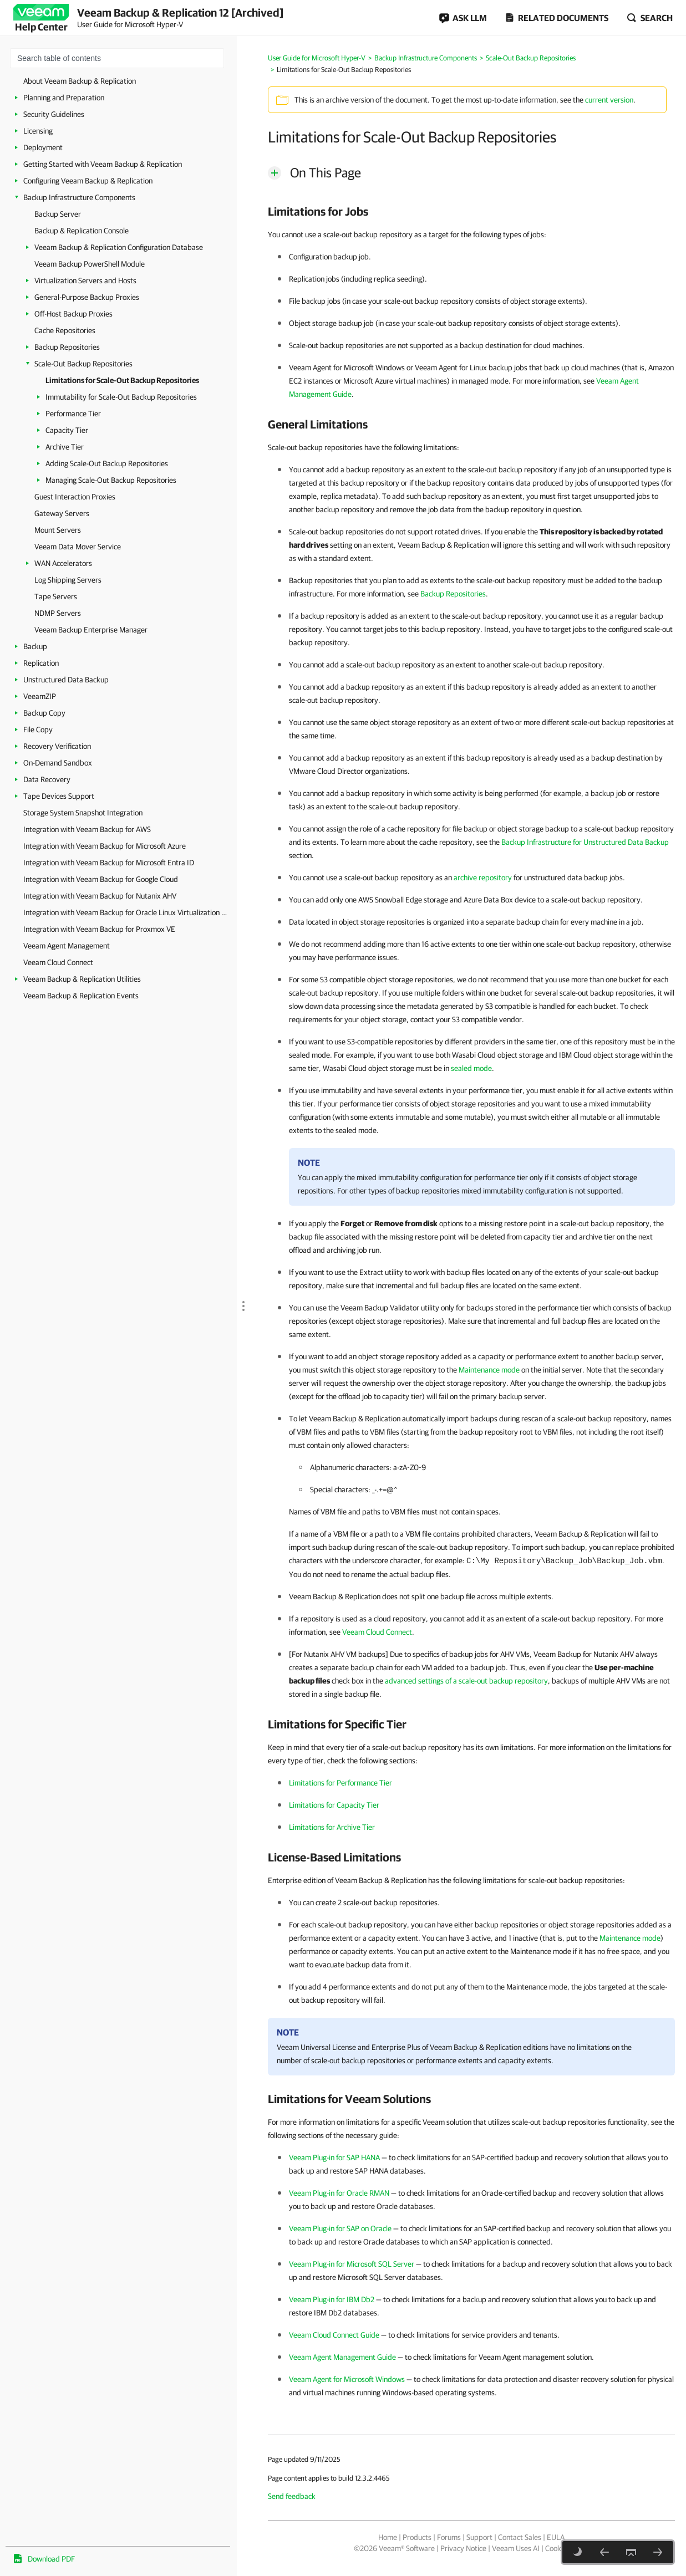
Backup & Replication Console (81, 230)
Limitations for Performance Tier (340, 1782)
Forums (449, 2537)
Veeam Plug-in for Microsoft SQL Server (351, 2263)
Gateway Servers (61, 513)
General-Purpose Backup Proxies (86, 297)
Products (417, 2537)
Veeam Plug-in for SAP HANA (334, 2157)
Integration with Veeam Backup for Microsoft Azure (104, 845)
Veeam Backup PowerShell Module (89, 263)
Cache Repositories (64, 330)
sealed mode (471, 1068)
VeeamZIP (39, 696)
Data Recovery (46, 779)
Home (387, 2537)
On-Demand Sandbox (57, 762)
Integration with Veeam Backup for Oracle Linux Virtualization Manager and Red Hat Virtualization (127, 912)
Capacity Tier (66, 430)
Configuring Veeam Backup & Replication (88, 180)
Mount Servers (57, 530)
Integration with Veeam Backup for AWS (87, 829)
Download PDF (51, 2558)
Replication (41, 663)
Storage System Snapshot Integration (83, 812)
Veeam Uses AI (516, 2548)
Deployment (43, 147)
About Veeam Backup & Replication (79, 80)
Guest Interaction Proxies (74, 496)
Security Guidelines (53, 114)
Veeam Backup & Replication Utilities (82, 979)
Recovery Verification (57, 746)
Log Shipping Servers (67, 579)
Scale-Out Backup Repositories (83, 363)
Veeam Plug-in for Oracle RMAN (339, 2193)
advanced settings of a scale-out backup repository (466, 1680)
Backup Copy (44, 712)
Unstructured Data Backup (66, 679)
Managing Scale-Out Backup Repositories (110, 480)
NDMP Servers (57, 613)
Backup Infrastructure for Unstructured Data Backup (585, 842)
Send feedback (292, 2496)
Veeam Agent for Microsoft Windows (347, 2379)
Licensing (38, 130)
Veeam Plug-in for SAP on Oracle (340, 2228)
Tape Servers (55, 596)
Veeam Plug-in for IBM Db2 (331, 2299)
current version (609, 99)
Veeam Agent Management (66, 945)
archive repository (483, 877)
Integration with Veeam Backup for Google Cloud (100, 879)
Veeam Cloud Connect (58, 962)
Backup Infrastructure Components (79, 197)
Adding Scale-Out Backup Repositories (106, 463)
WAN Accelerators (63, 563)
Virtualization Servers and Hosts (85, 280)
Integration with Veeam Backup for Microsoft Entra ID (108, 862)
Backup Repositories (67, 347)
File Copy (38, 729)
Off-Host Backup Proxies (73, 313)
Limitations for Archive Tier (332, 1827)
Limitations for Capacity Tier (334, 1804)
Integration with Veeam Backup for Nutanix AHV (99, 895)
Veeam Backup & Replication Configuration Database (118, 247)
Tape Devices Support (58, 796)
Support (479, 2537)
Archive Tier (64, 446)
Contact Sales (519, 2537)
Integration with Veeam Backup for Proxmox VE (99, 929)
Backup (35, 646)
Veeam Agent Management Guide (342, 2357)
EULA (556, 2537)
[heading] (471, 211)
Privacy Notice (463, 2548)
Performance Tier (73, 413)
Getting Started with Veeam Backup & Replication (102, 164)
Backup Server (57, 214)
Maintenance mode (489, 1369)
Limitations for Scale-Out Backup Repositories (122, 380)
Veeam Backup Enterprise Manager (91, 629)
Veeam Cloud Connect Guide (334, 2334)
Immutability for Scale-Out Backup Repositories (121, 396)
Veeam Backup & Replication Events (81, 995)
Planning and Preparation (63, 97)
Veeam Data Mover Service (77, 546)
